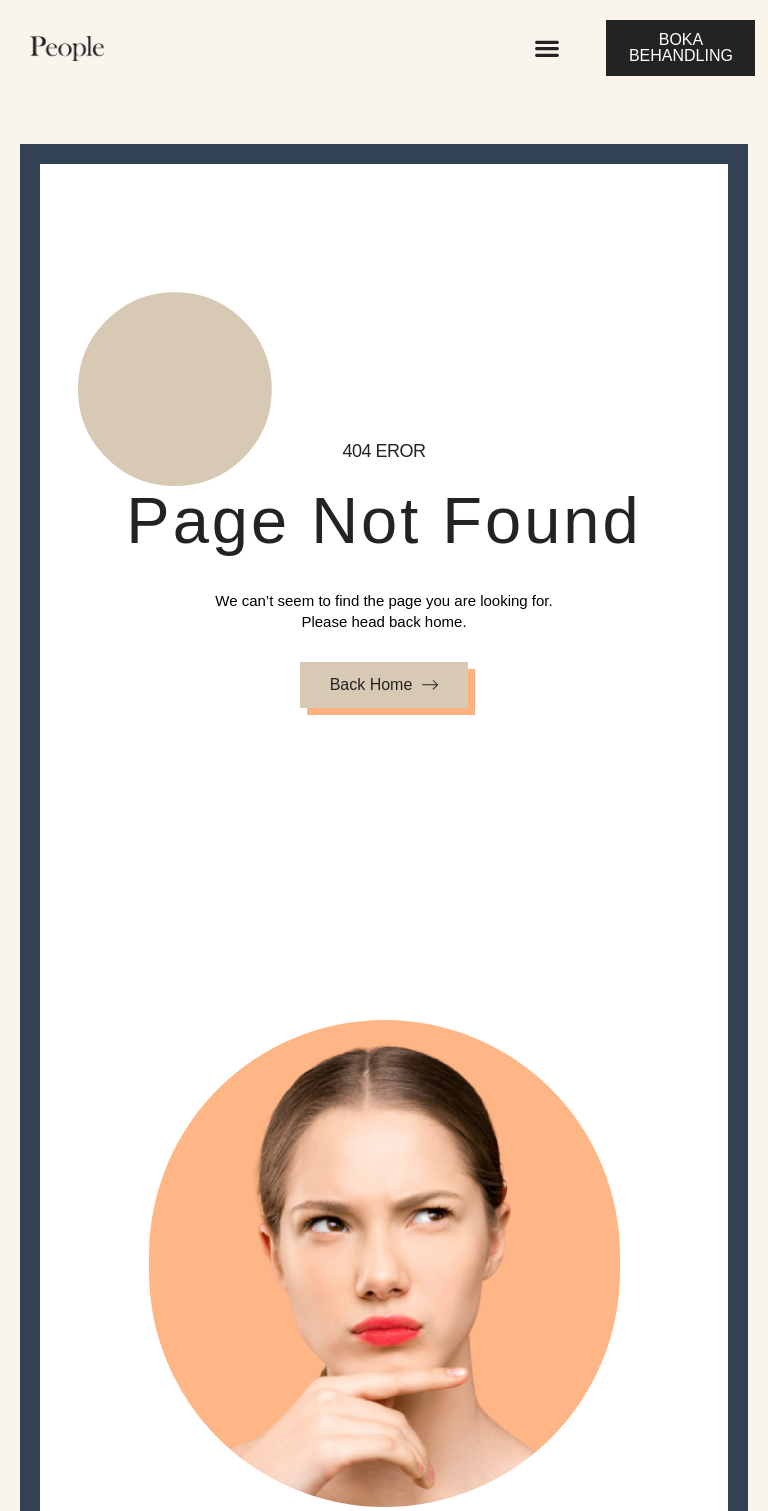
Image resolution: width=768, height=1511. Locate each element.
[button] (546, 48)
